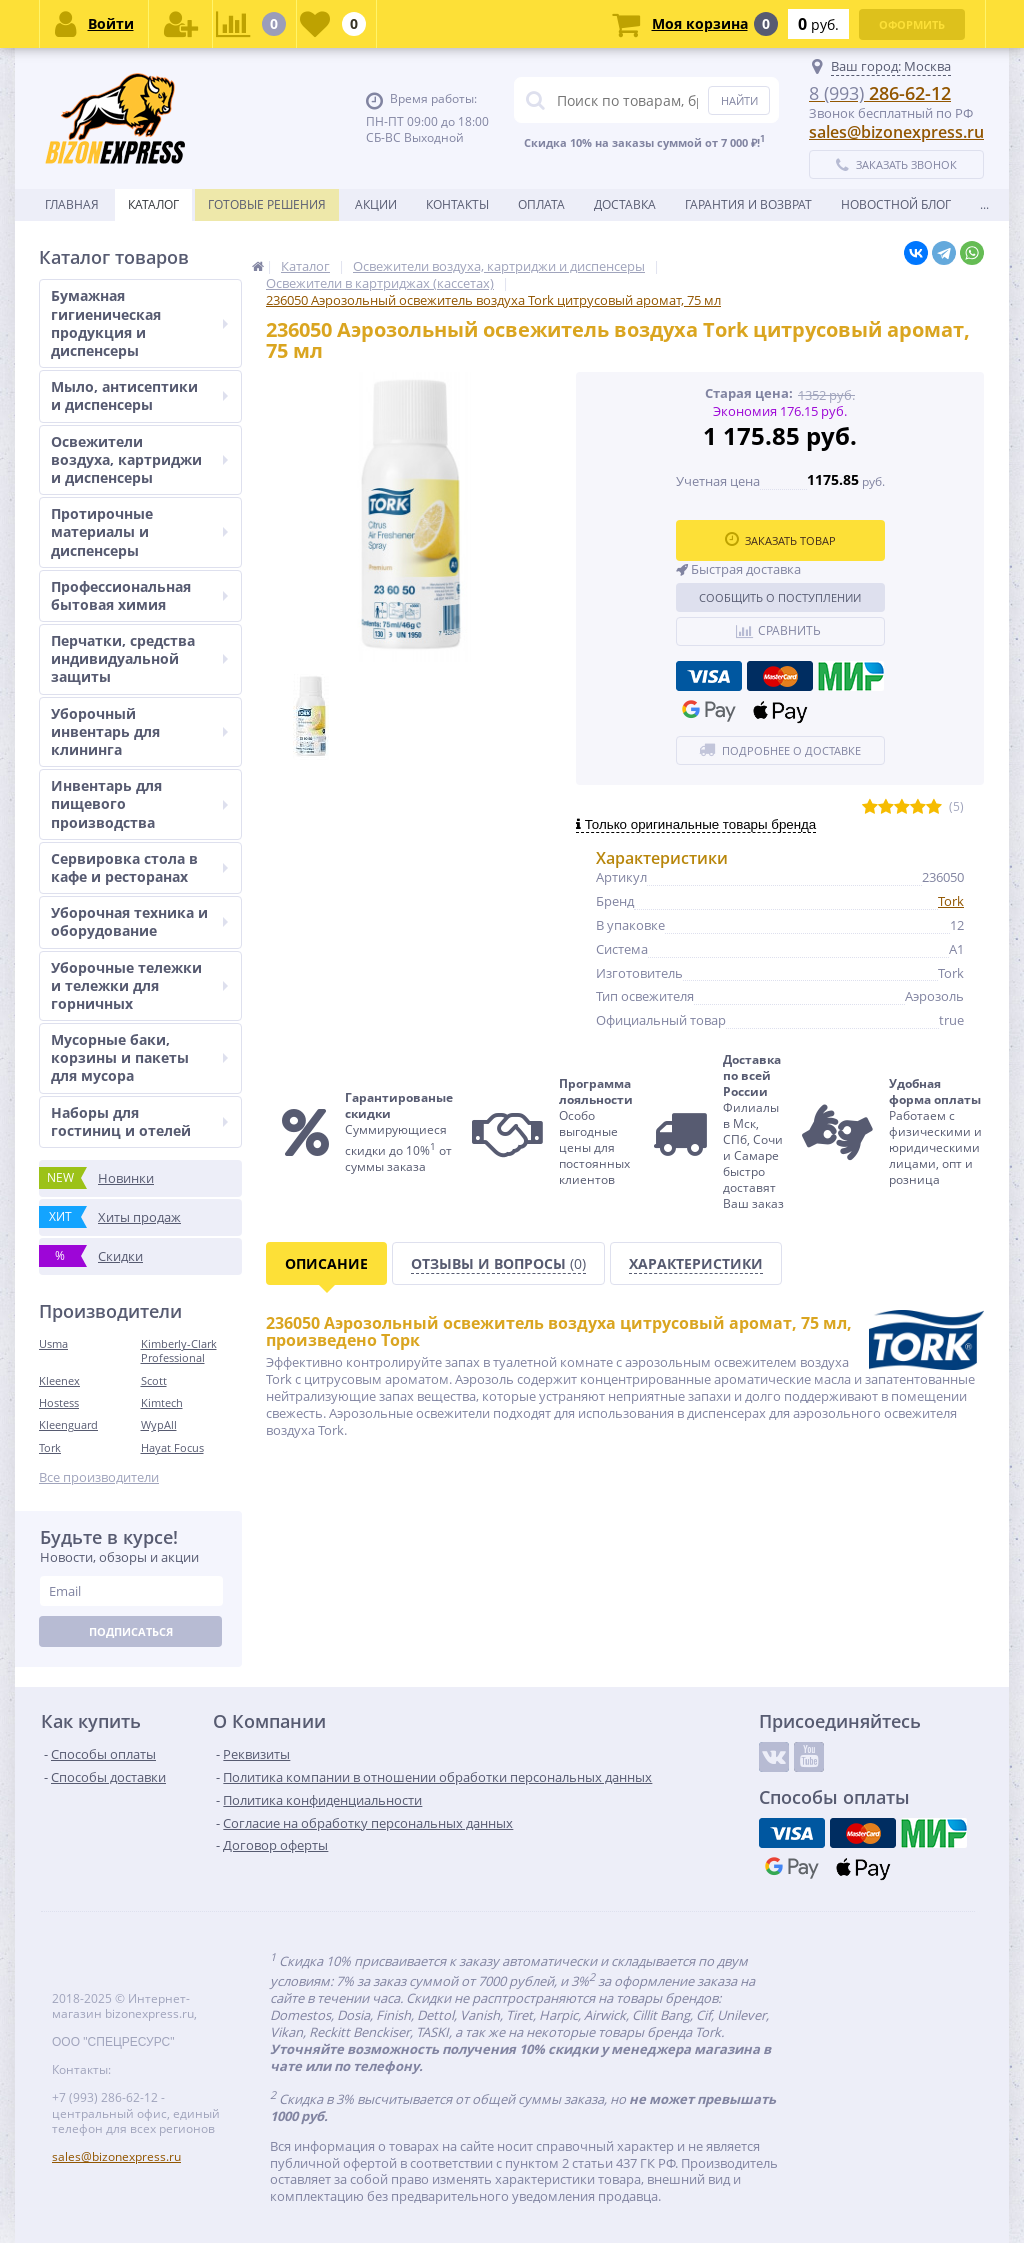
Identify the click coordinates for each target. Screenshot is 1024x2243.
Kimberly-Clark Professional (179, 1350)
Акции (376, 204)
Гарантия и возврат (748, 204)
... (984, 204)
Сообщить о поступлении (780, 597)
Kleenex (59, 1380)
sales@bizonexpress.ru (896, 132)
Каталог (153, 204)
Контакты (457, 204)
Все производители (99, 1477)
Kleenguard (68, 1424)
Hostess (59, 1402)
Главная (72, 204)
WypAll (159, 1424)
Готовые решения (267, 204)
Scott (154, 1380)
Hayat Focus (172, 1447)
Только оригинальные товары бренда (696, 824)
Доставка (625, 204)
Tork (50, 1447)
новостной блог (896, 204)
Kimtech (162, 1402)
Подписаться (131, 1631)
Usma (53, 1343)
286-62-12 (880, 93)
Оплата (541, 204)
